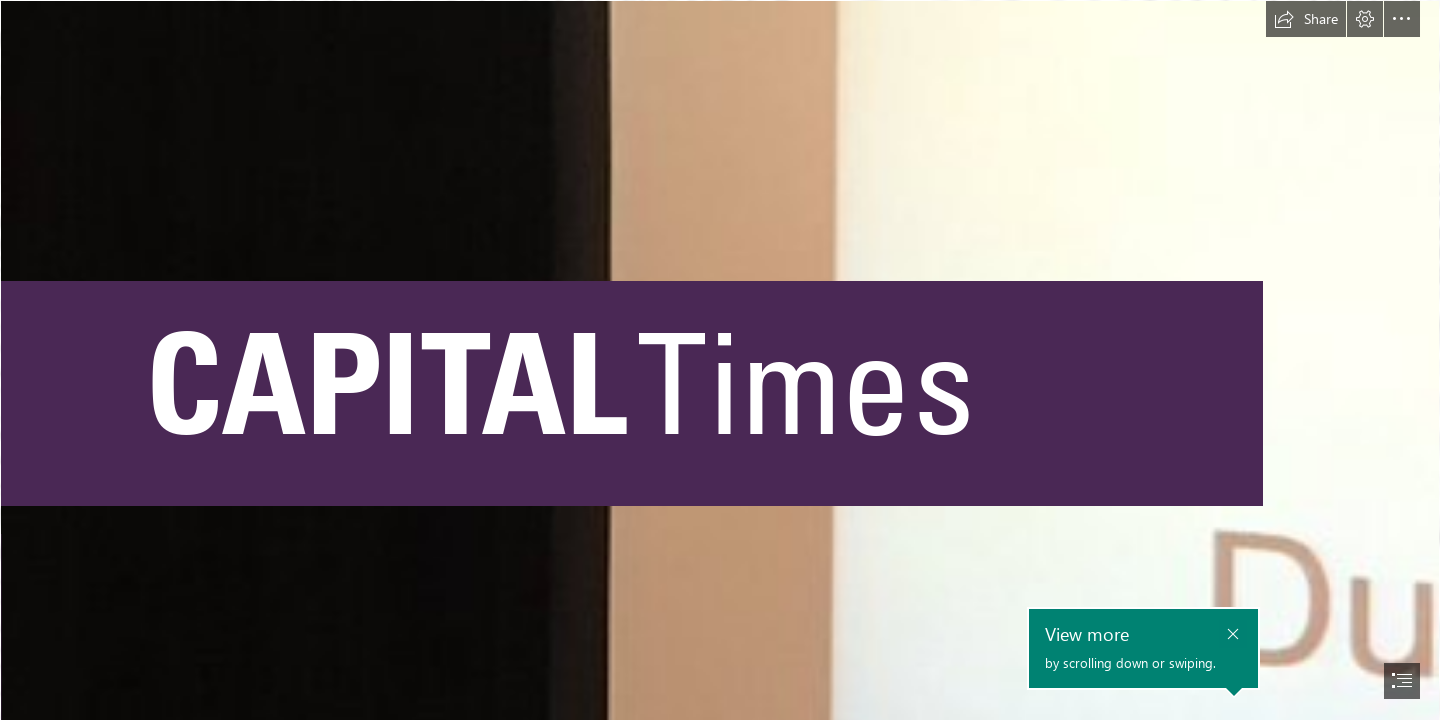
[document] (720, 360)
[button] (1306, 19)
